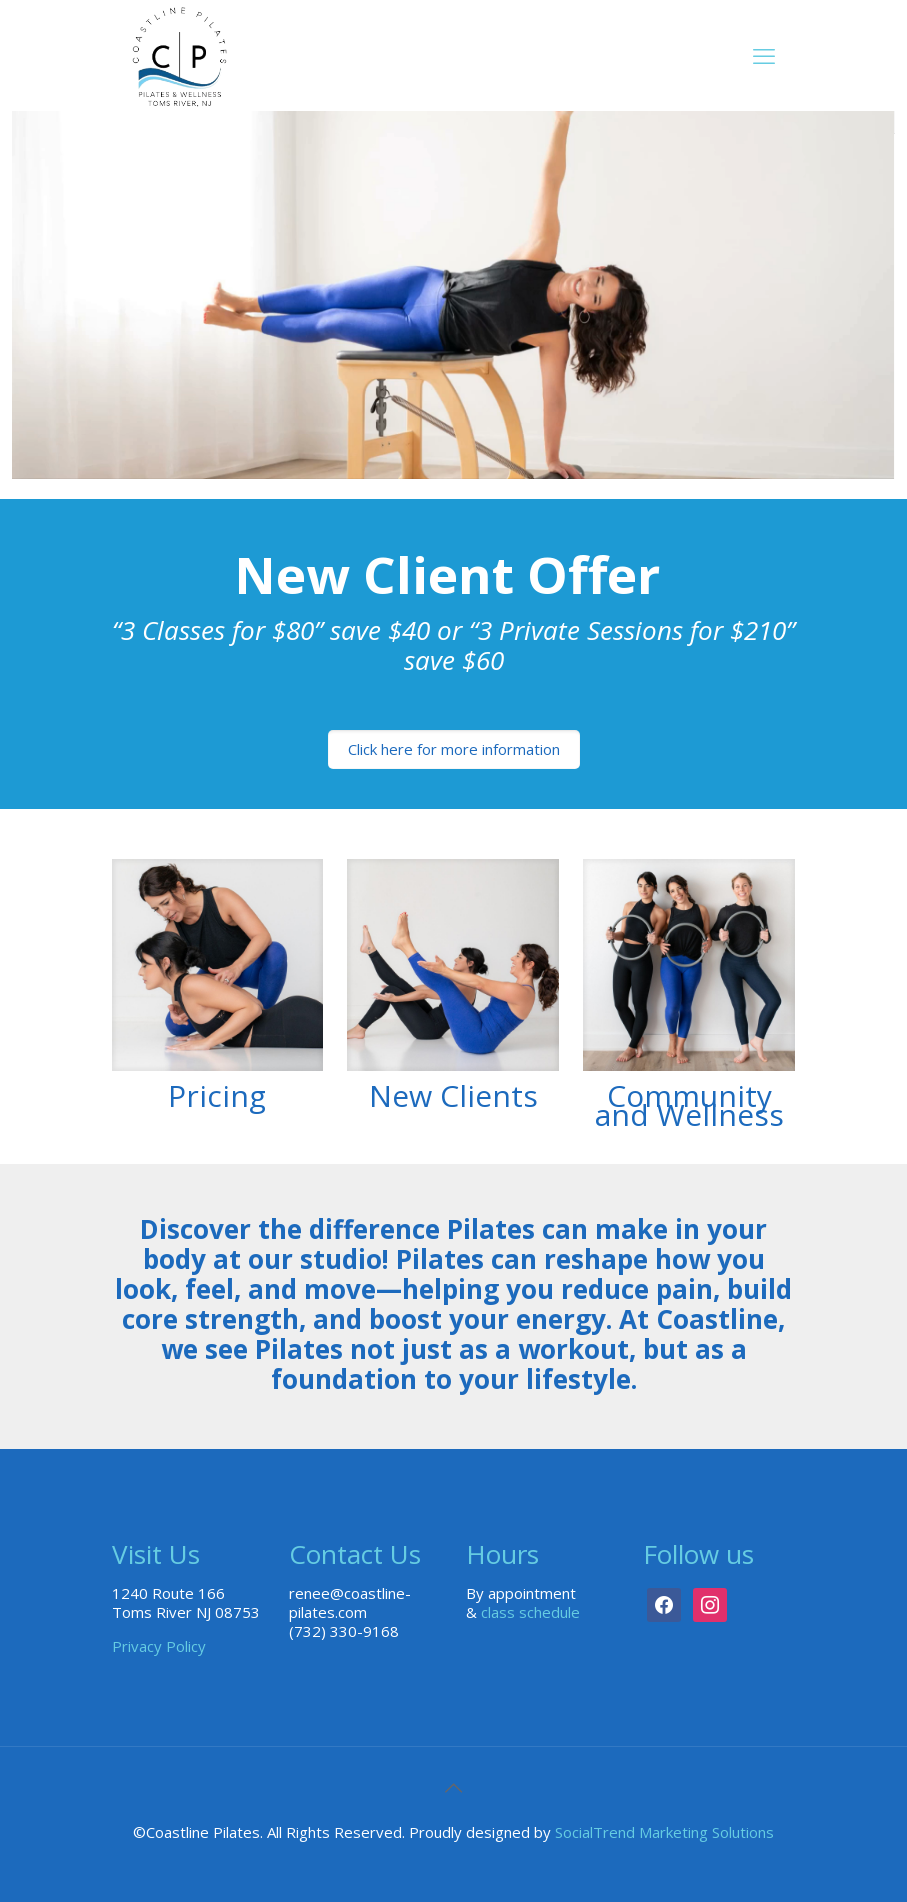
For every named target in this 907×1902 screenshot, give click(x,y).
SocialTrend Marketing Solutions (664, 1832)
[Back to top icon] (454, 1788)
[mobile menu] (764, 55)
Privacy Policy (159, 1646)
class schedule (530, 1612)
